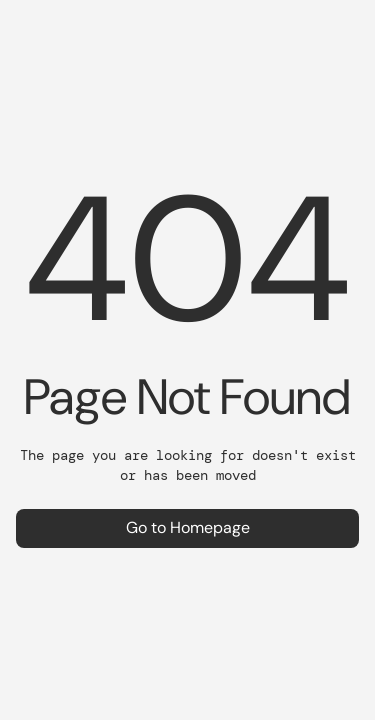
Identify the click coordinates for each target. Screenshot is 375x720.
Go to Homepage (188, 527)
